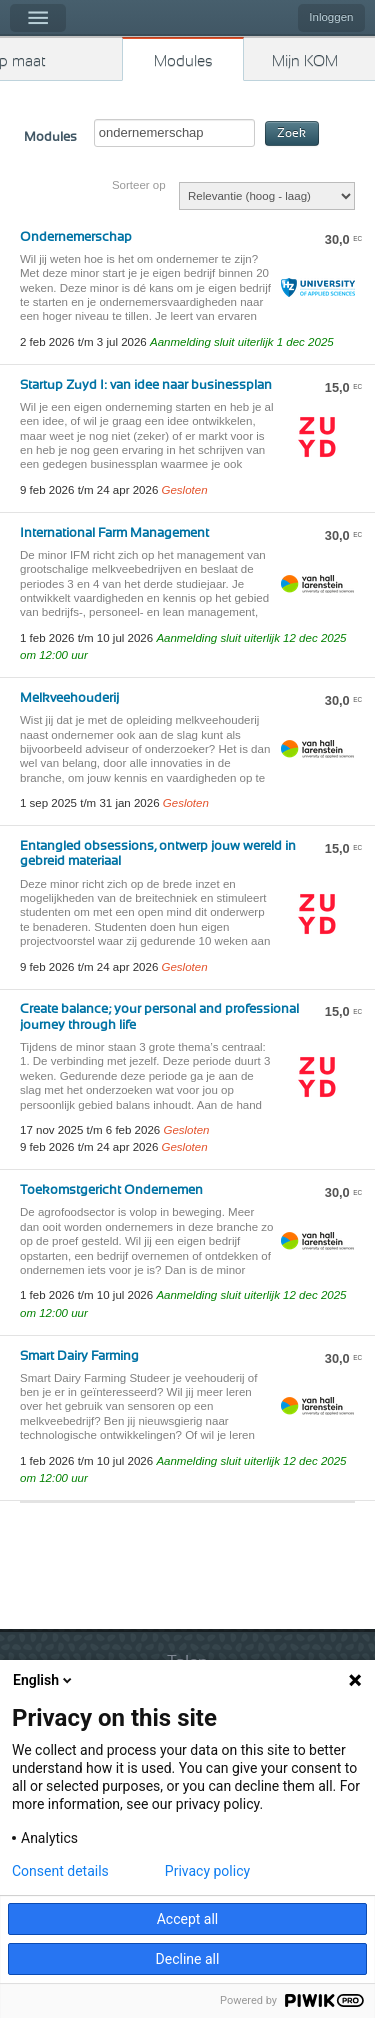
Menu (38, 18)
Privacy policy (207, 1871)
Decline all (188, 1959)
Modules (183, 61)
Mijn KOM (305, 61)
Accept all (188, 1919)
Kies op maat (23, 61)
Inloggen (331, 17)
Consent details (60, 1871)
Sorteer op (139, 185)
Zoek (291, 133)
